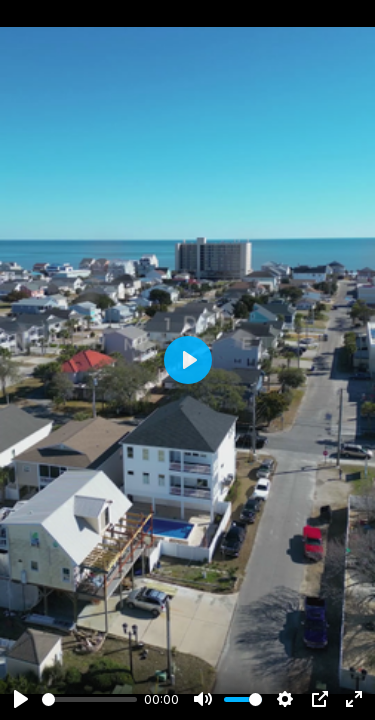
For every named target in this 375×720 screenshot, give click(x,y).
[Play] (21, 699)
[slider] (89, 699)
